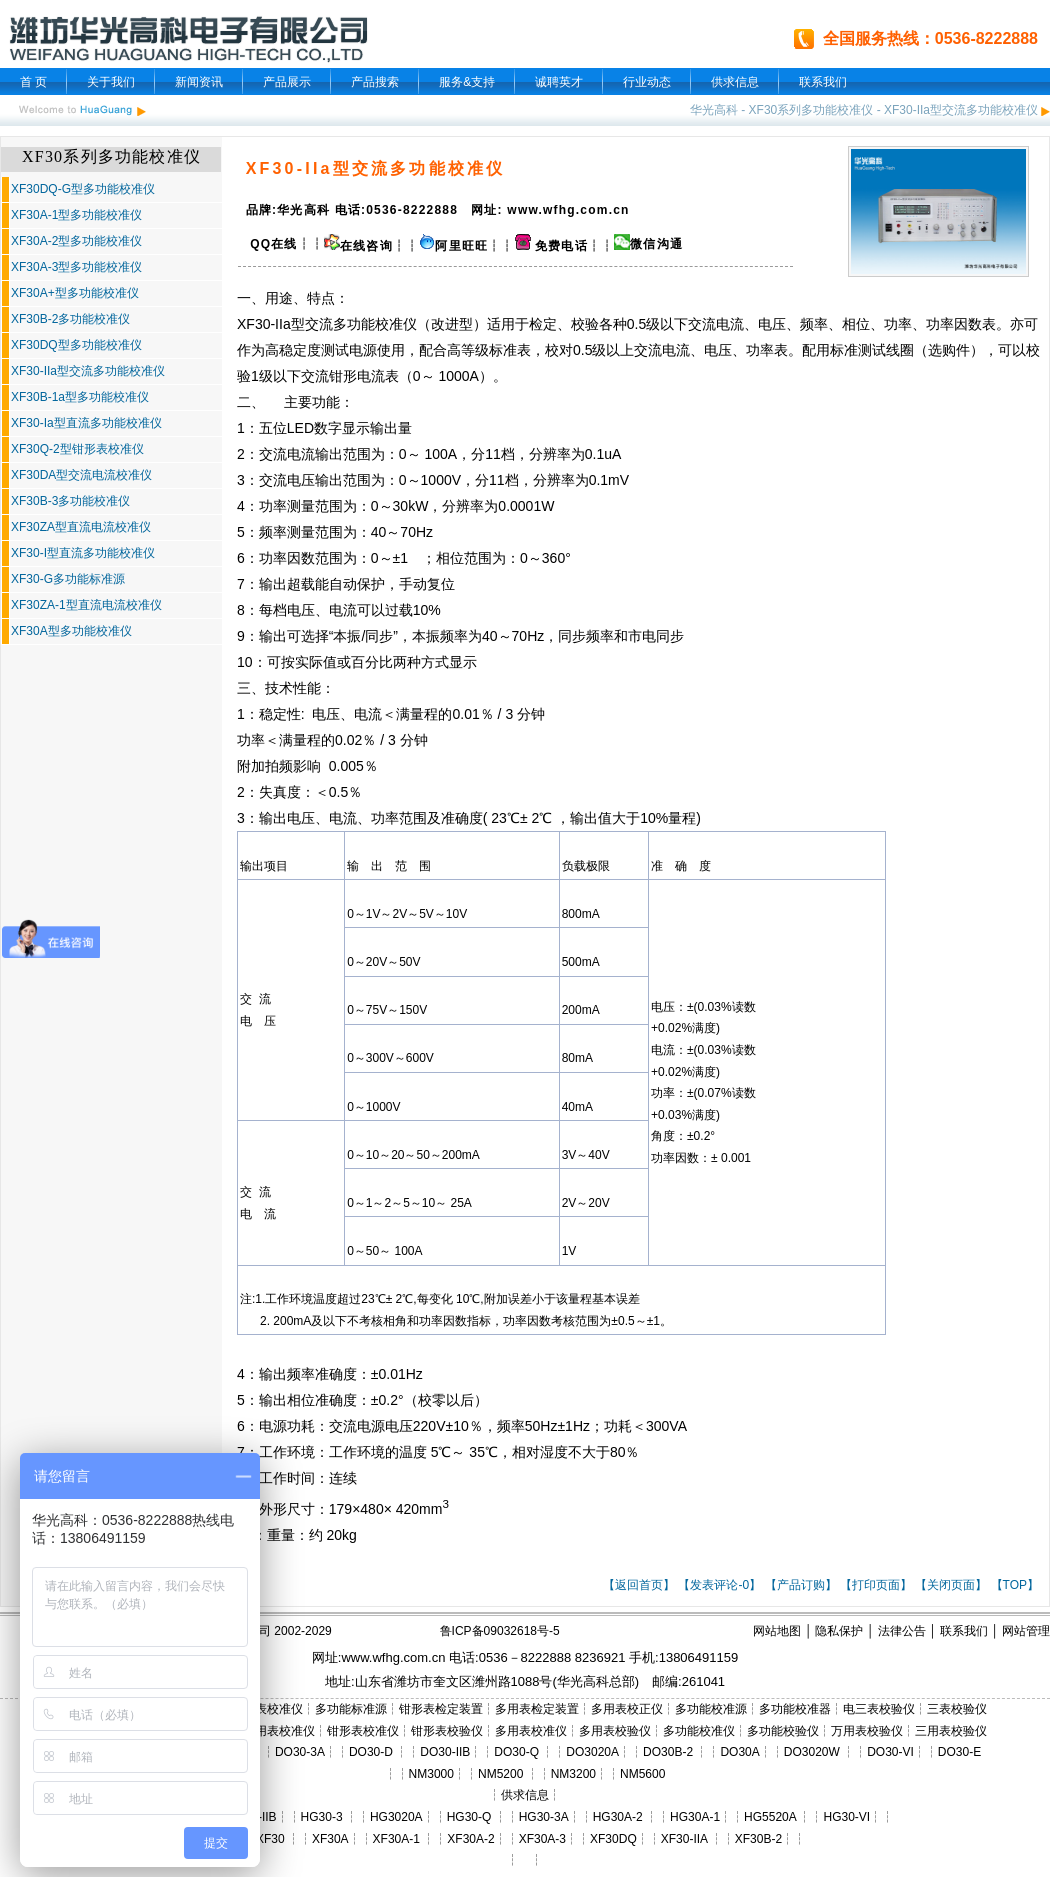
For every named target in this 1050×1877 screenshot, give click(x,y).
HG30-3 (322, 1817)
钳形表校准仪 (363, 1731)
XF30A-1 (396, 1839)
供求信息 (735, 82)
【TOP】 (1015, 1585)
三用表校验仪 (951, 1731)
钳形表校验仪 (447, 1731)
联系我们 (823, 82)
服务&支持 (467, 82)
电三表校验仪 (879, 1709)
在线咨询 (358, 246)
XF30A (330, 1839)
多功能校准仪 (375, 324)
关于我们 (111, 82)
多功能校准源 (711, 1709)
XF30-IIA (684, 1839)
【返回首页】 (639, 1585)
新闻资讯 (199, 82)
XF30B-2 (758, 1839)
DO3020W (812, 1752)
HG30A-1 (695, 1817)
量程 (424, 714)
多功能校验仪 (783, 1731)
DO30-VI (890, 1752)
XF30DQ (613, 1839)
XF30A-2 (470, 1839)
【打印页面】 (876, 1585)
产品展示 (287, 82)
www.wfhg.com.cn (393, 1657)
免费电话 (551, 246)
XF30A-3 (542, 1839)
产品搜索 (375, 82)
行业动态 (647, 82)
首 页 (33, 82)
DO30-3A (300, 1752)
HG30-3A (544, 1817)
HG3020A (396, 1817)
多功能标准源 (351, 1709)
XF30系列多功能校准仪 (811, 110)
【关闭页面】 (951, 1585)
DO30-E (959, 1752)
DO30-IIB (445, 1752)
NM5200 (500, 1774)
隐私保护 (839, 1631)
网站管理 (1026, 1631)
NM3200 (573, 1774)
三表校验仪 (957, 1709)
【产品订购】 (801, 1585)
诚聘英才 (559, 82)
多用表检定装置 (537, 1709)
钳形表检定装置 (441, 1709)
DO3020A (592, 1752)
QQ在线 (272, 244)
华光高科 (714, 110)
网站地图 (777, 1631)
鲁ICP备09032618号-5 (500, 1631)
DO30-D (371, 1752)
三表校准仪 (273, 1709)
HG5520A (770, 1817)
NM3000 (431, 1774)
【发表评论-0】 (719, 1585)
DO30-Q (516, 1752)
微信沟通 (656, 244)
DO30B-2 (668, 1752)
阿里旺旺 (461, 246)
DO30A (739, 1752)
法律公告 (902, 1631)
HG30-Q (469, 1817)
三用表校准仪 (279, 1731)
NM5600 (642, 1774)
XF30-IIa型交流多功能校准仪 (961, 110)
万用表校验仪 (867, 1731)
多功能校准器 (795, 1709)
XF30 (270, 1839)
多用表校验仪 (615, 1731)
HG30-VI (846, 1817)
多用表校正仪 (627, 1709)
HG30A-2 (618, 1817)
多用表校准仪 (531, 1731)
